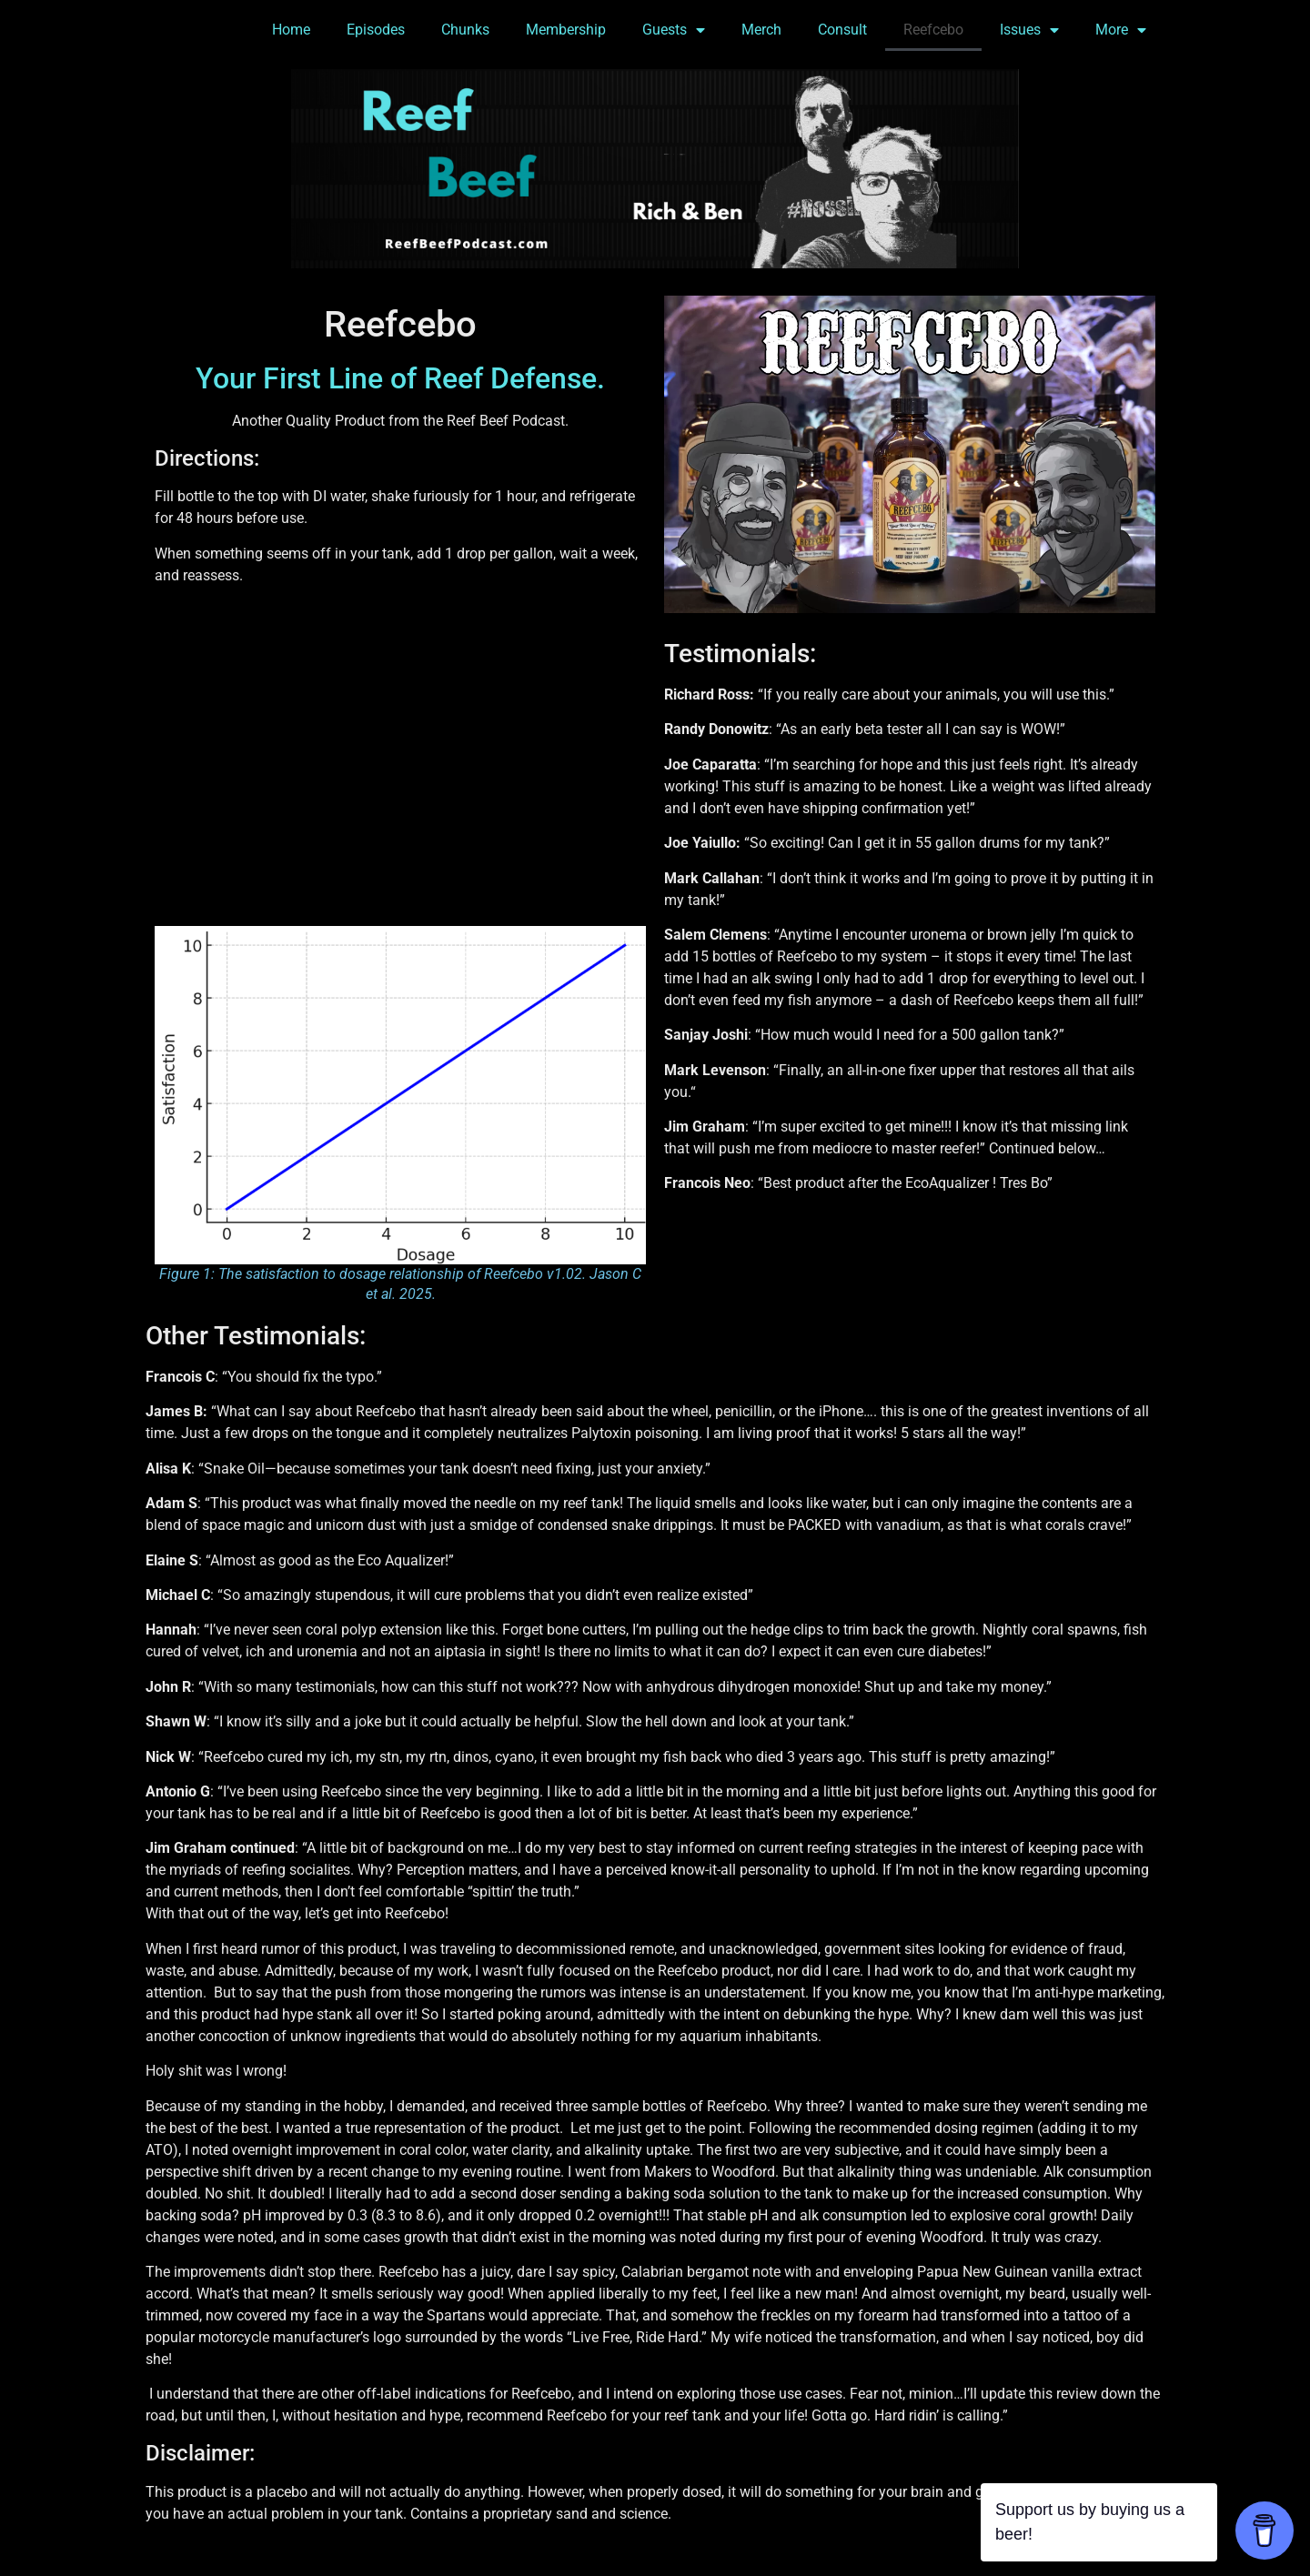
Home (291, 29)
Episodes (376, 29)
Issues (1029, 30)
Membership (566, 29)
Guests (673, 30)
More (1120, 30)
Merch (761, 29)
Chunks (465, 29)
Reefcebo (933, 29)
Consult (842, 29)
